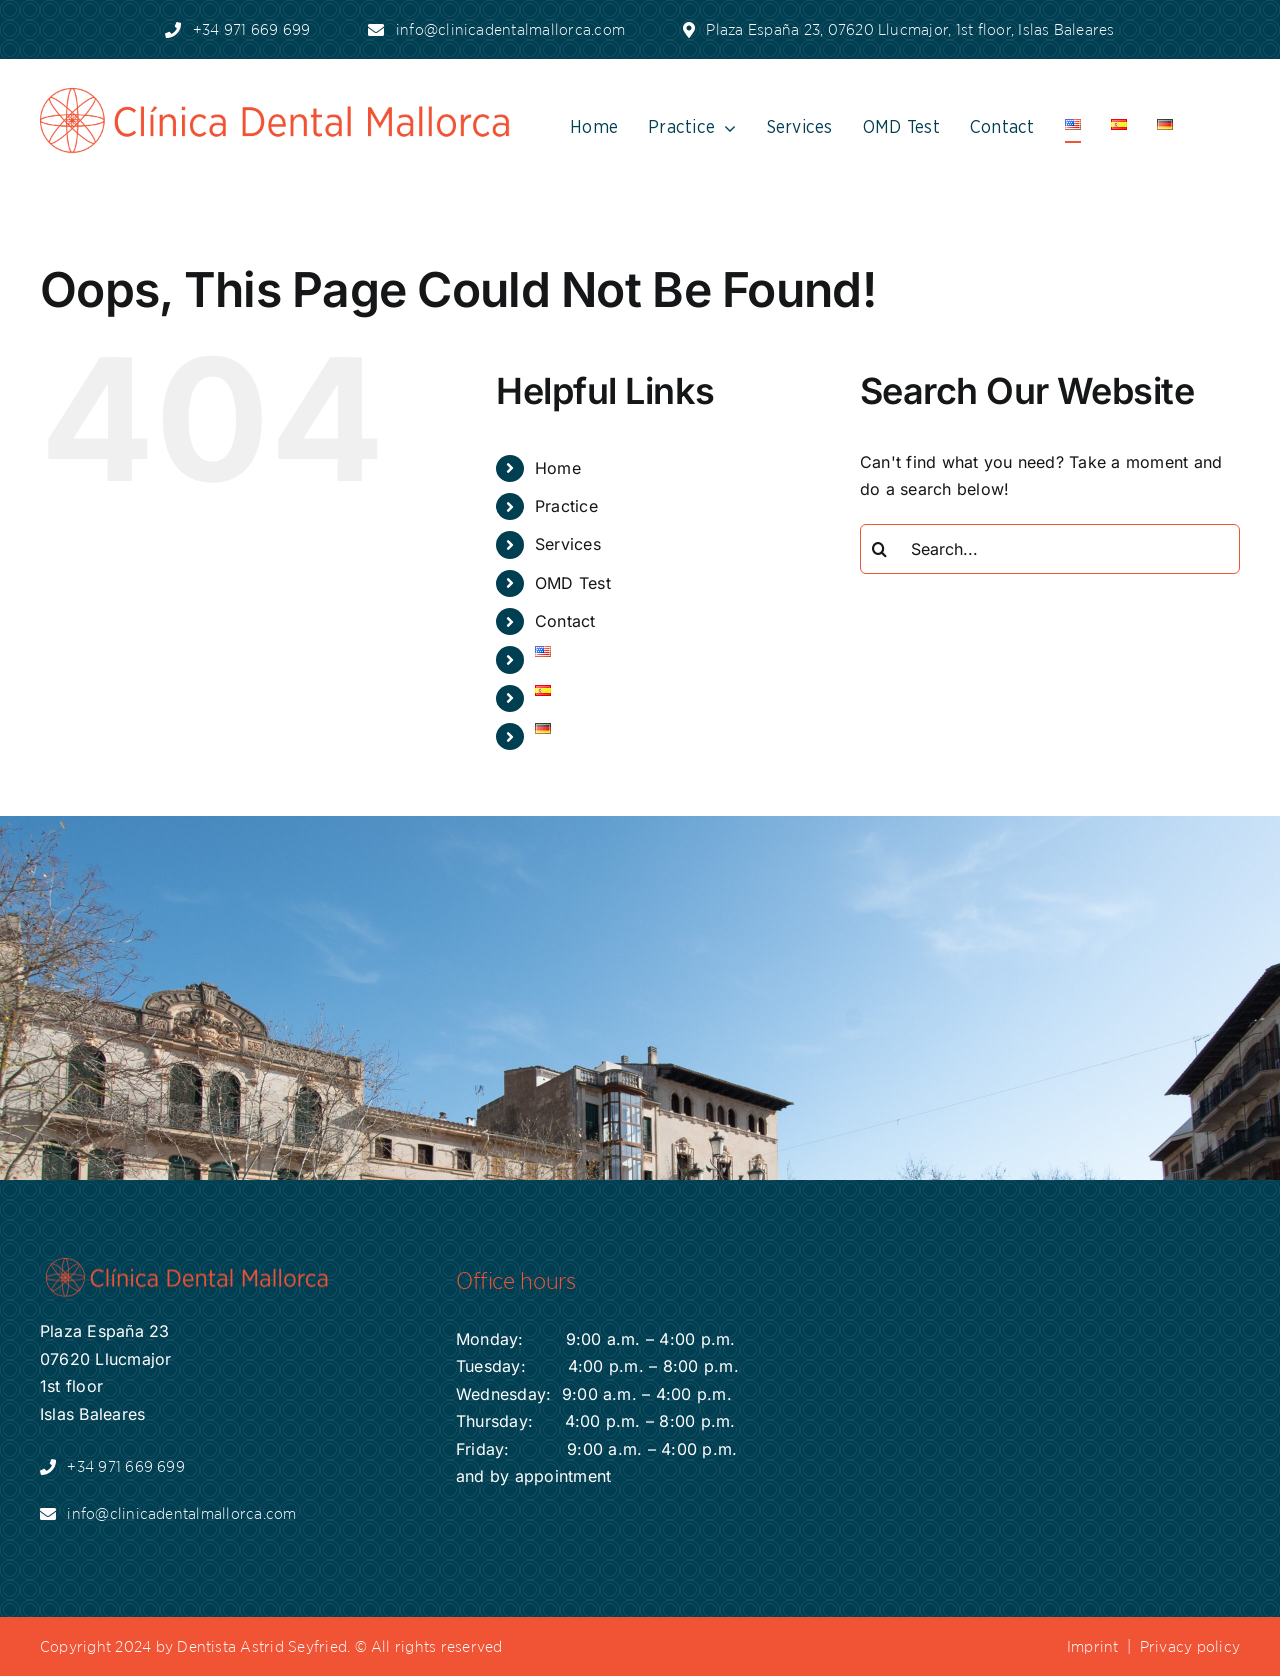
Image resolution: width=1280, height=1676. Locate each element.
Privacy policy (1190, 1646)
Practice (566, 506)
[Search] (885, 549)
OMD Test (573, 583)
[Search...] (1050, 549)
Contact (565, 621)
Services (568, 544)
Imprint (1093, 1646)
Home (558, 468)
